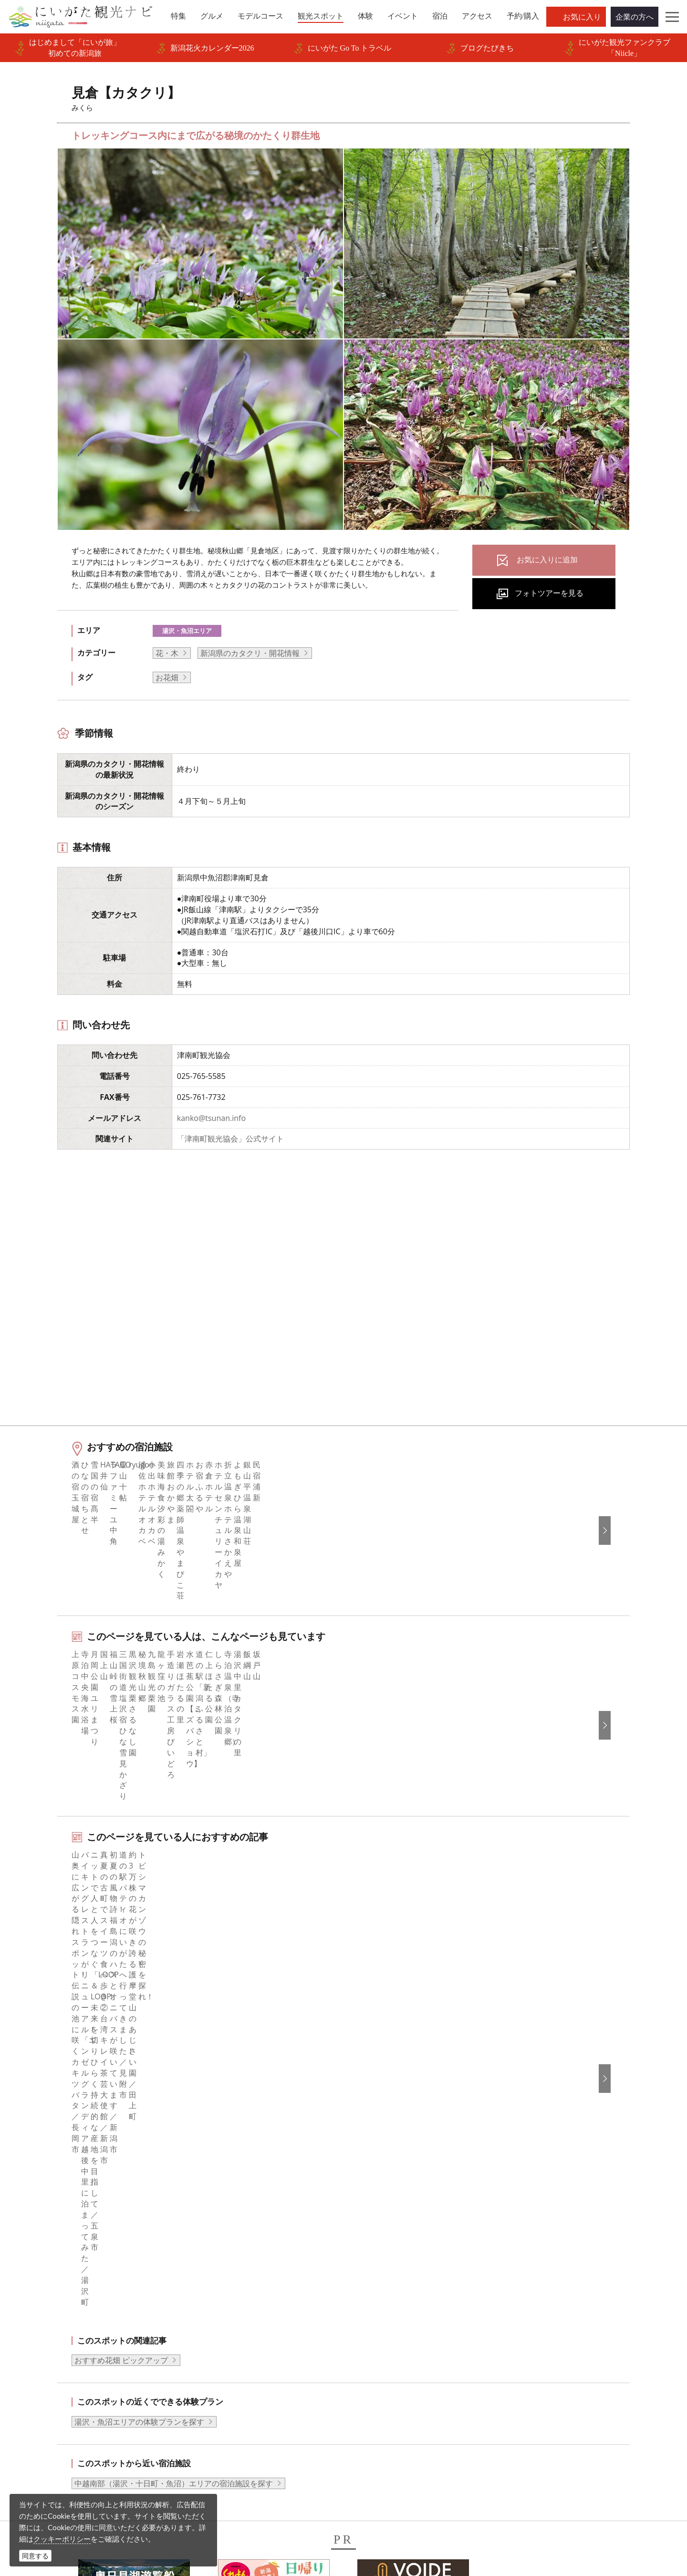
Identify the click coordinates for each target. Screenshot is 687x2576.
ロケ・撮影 (364, 2511)
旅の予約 (46, 2333)
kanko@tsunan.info (211, 1118)
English (530, 2243)
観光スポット (54, 2295)
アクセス (46, 2346)
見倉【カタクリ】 (158, 2172)
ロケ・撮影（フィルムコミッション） (258, 2424)
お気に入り (582, 16)
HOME (36, 2172)
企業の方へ (634, 16)
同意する (35, 2555)
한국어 (529, 2255)
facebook (371, 2243)
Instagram (373, 2268)
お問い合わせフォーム (559, 2511)
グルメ (42, 2268)
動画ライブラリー (223, 2346)
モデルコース (54, 2281)
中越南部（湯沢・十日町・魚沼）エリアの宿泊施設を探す (173, 2043)
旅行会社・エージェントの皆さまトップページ (265, 2249)
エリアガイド (54, 2255)
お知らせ (46, 2372)
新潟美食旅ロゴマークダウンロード (254, 2385)
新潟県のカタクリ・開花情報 (250, 653)
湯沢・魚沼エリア (187, 630)
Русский (532, 2295)
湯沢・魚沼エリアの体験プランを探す (139, 1981)
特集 (38, 2243)
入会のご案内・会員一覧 (235, 2295)
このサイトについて (227, 2268)
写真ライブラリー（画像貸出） (246, 2333)
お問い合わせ (540, 2363)
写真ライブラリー (375, 2485)
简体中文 (533, 2268)
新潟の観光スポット (89, 2172)
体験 (38, 2307)
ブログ (366, 2281)
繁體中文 (533, 2281)
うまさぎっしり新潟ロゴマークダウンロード (265, 2405)
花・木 (167, 653)
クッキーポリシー (62, 2539)
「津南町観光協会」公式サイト (230, 1138)
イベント (46, 2320)
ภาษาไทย (534, 2307)
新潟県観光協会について (235, 2281)
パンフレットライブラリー (239, 2359)
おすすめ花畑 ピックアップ (121, 1920)
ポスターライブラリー (231, 2372)
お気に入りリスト (61, 2359)
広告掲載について (223, 2307)
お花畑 (167, 677)
